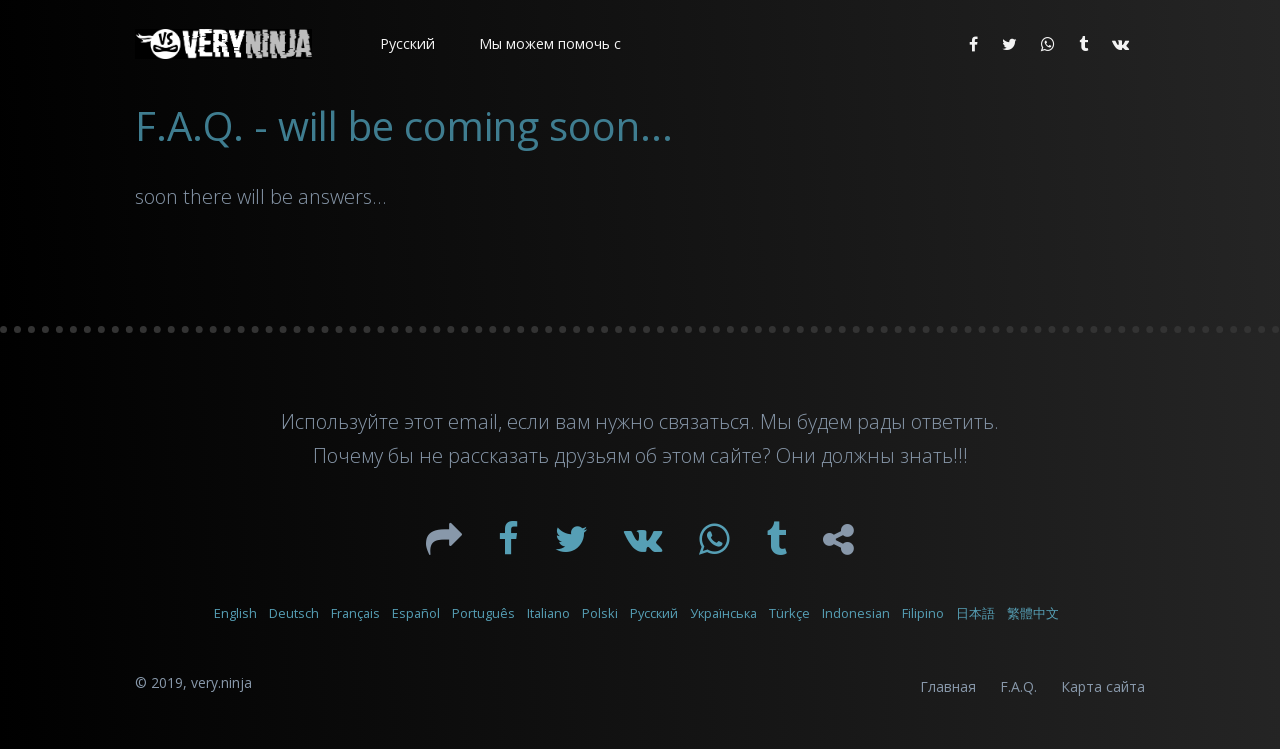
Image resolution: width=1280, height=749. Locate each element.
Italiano (548, 613)
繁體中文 (1033, 613)
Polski (600, 613)
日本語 (975, 613)
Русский (654, 613)
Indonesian (856, 613)
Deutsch (294, 613)
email (473, 421)
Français (355, 613)
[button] (405, 44)
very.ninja (221, 682)
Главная (948, 686)
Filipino (923, 613)
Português (483, 613)
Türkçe (789, 613)
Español (416, 613)
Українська (723, 613)
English (235, 613)
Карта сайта (1103, 686)
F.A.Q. (1018, 686)
